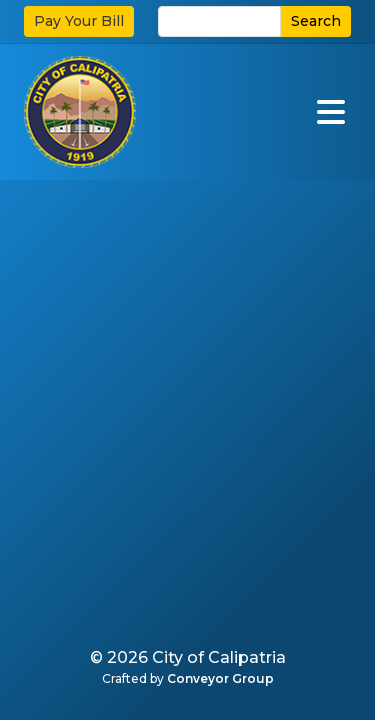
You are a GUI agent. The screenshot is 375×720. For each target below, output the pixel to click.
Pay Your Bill (79, 21)
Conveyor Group (220, 678)
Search (316, 21)
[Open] (331, 112)
